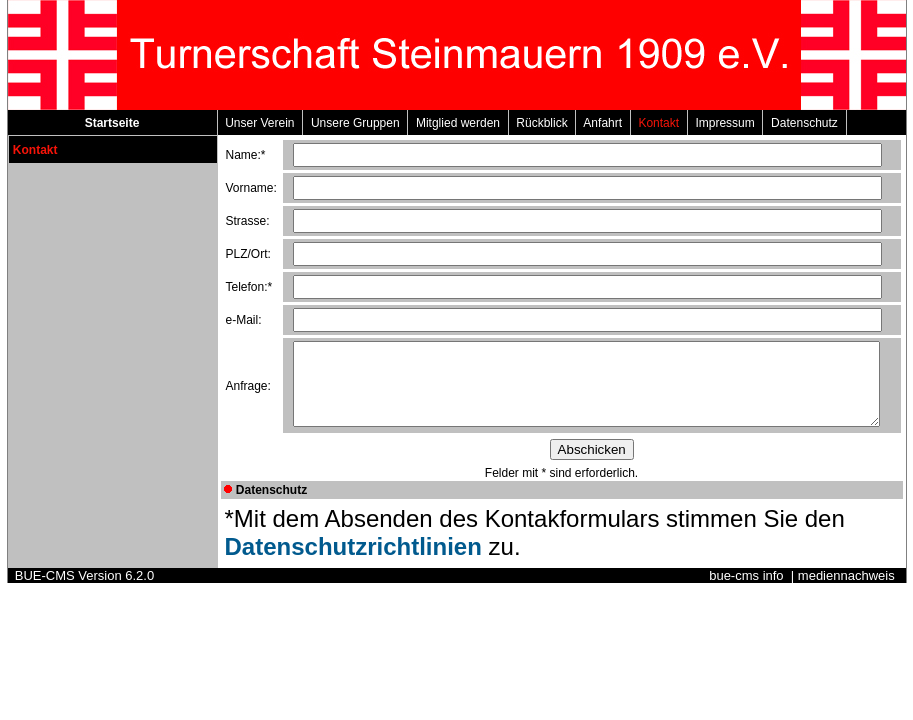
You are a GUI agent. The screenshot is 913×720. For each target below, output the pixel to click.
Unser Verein (260, 123)
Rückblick (542, 123)
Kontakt (659, 123)
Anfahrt (602, 123)
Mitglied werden (457, 123)
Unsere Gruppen (355, 123)
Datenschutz (804, 123)
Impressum (725, 123)
